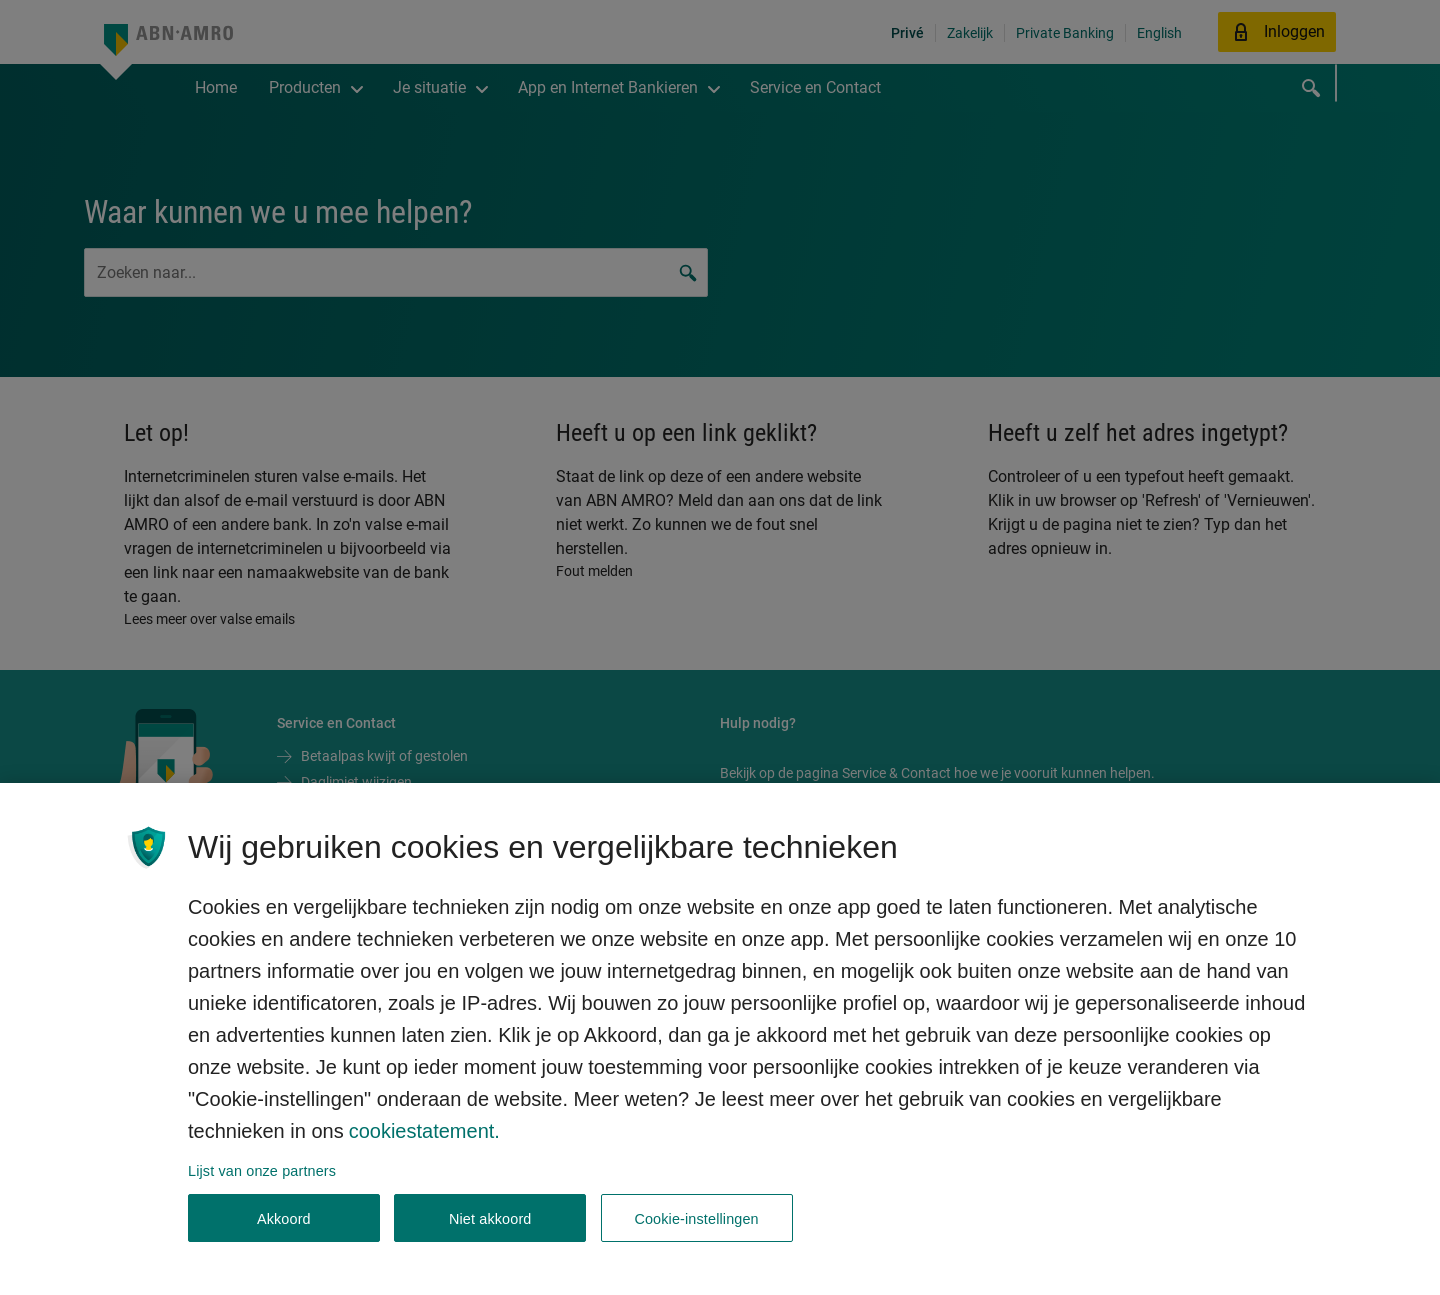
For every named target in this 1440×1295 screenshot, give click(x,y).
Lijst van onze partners (262, 1187)
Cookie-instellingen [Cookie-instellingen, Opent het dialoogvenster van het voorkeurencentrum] (696, 1234)
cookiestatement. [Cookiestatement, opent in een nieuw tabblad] (424, 1147)
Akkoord (284, 1234)
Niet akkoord (490, 1234)
